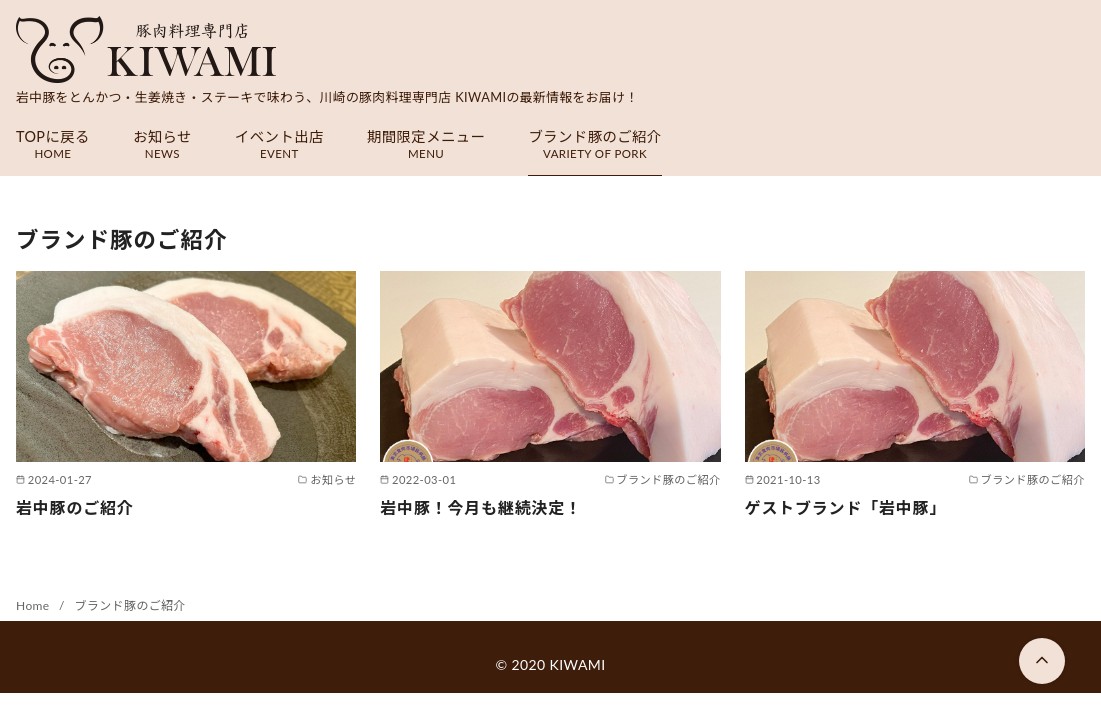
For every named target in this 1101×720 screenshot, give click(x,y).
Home (34, 605)
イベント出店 (279, 145)
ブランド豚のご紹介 (594, 145)
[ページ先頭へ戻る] (1042, 661)
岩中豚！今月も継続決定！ (481, 507)
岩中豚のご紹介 (75, 507)
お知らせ (162, 145)
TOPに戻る (53, 145)
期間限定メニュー (426, 145)
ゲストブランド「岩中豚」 (846, 507)
